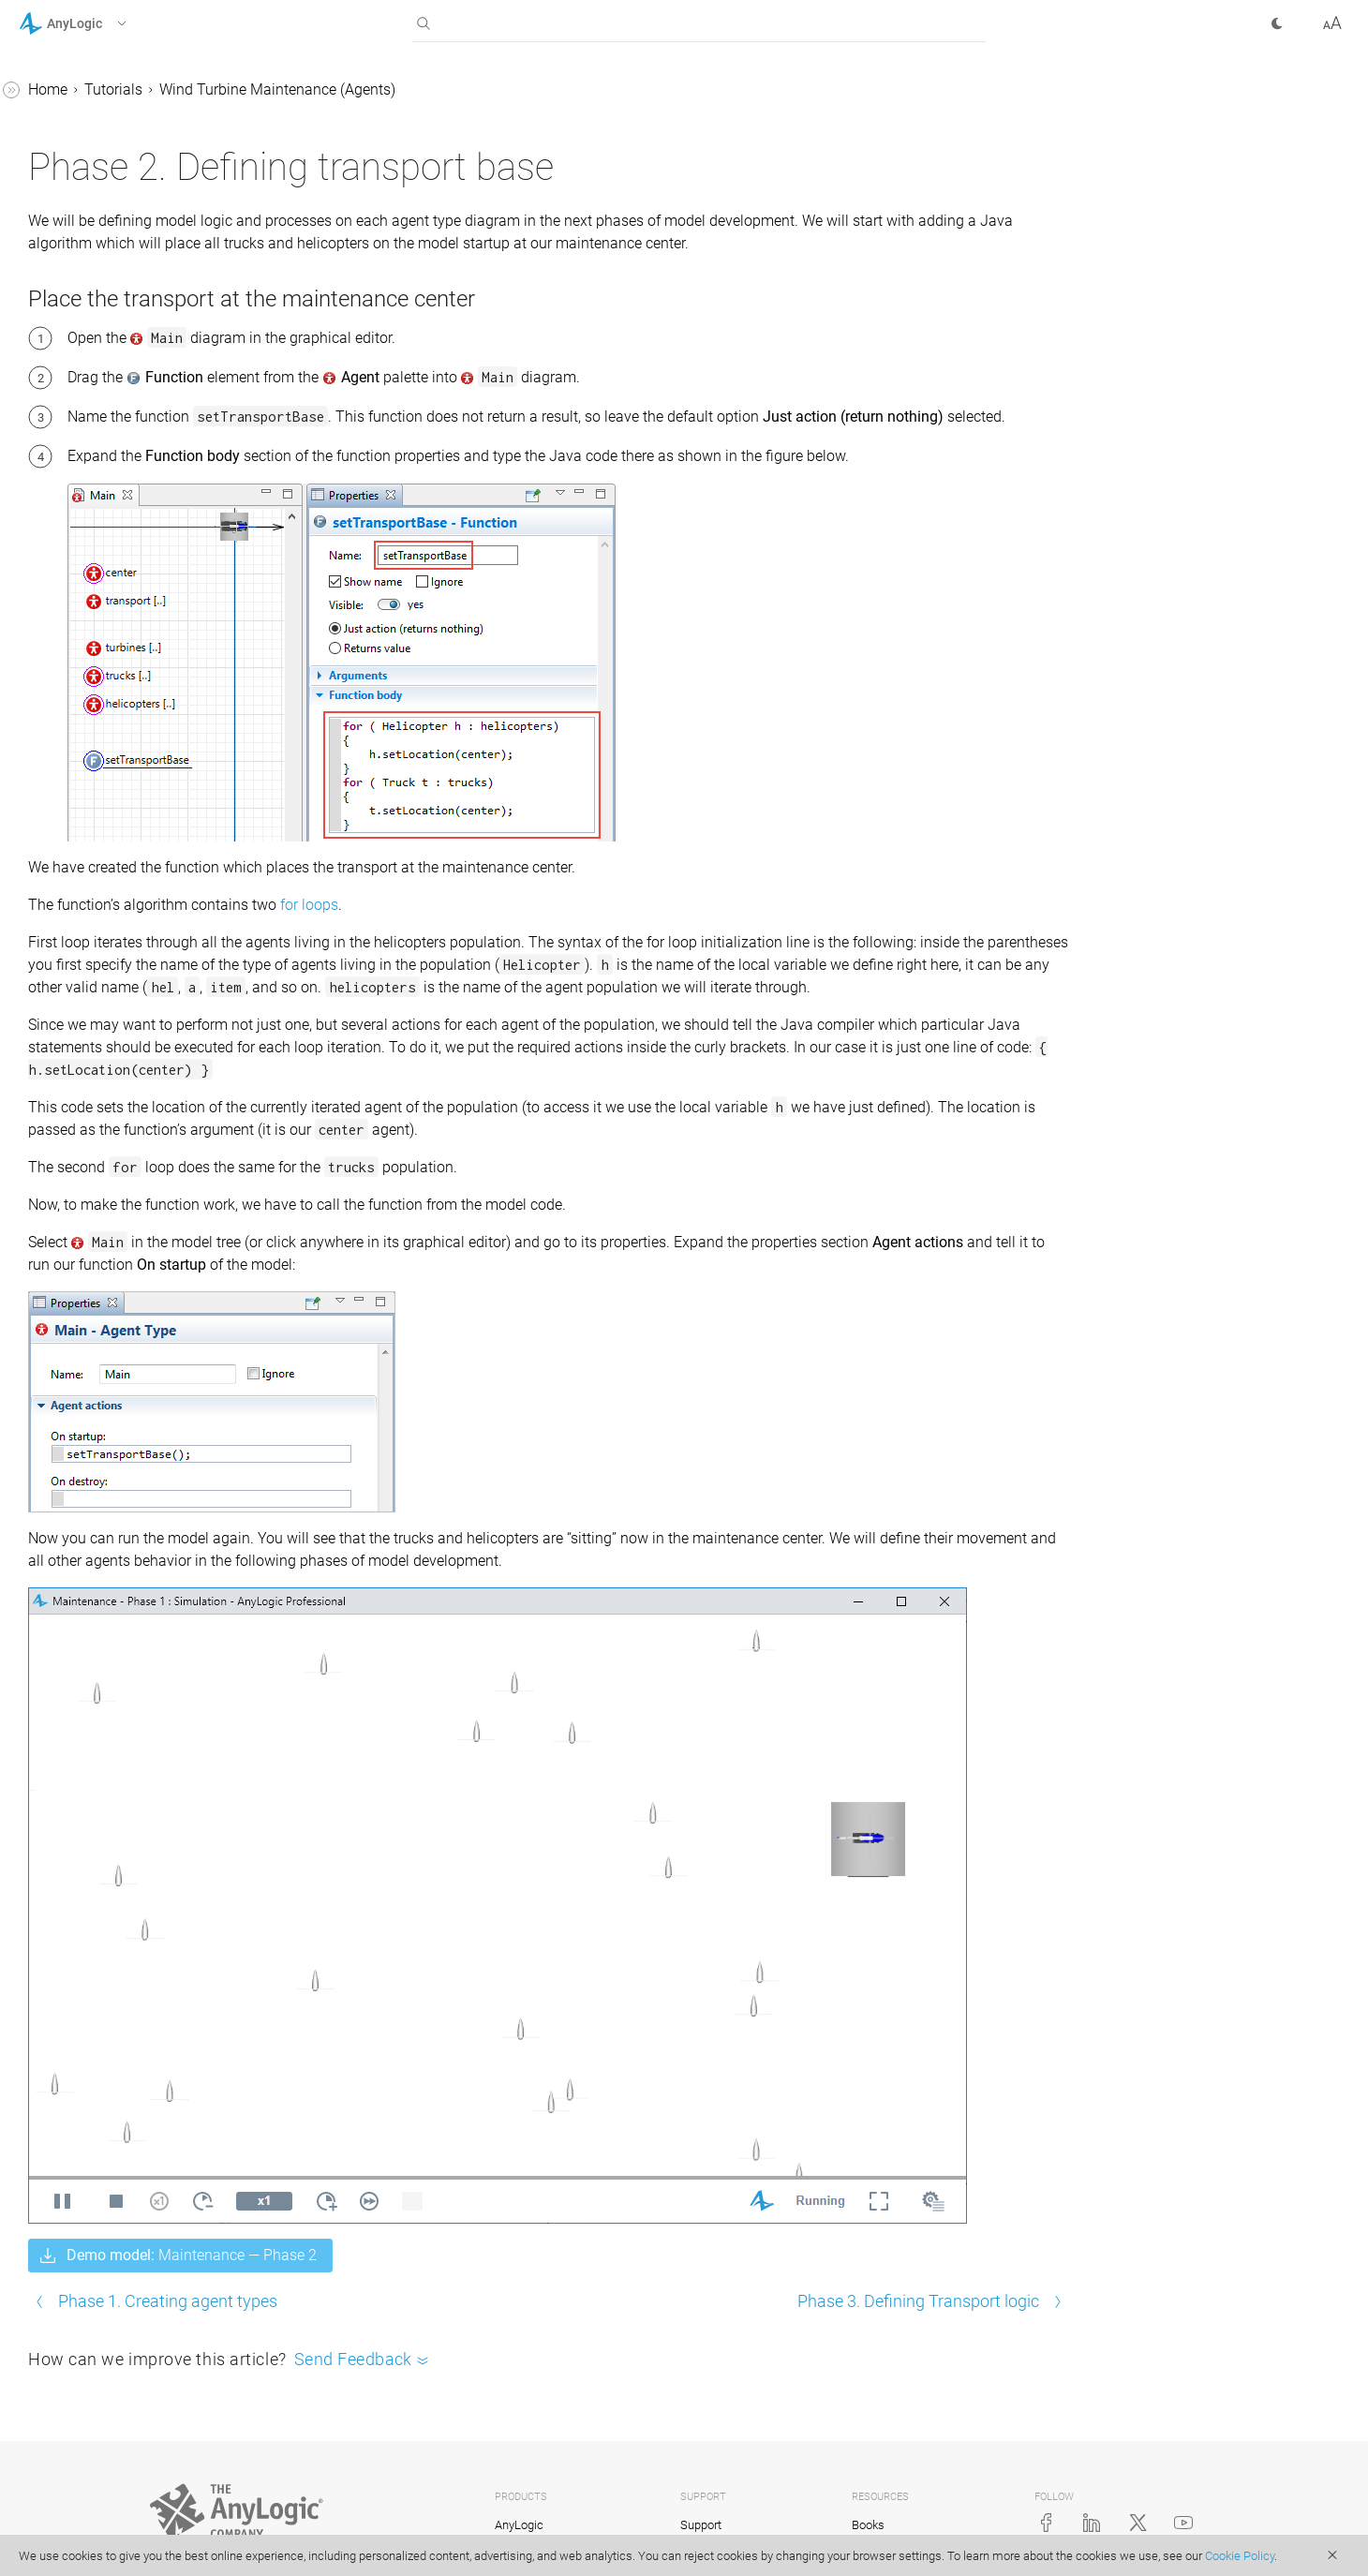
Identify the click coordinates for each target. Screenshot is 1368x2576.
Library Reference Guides (100, 915)
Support (700, 2498)
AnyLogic (519, 2498)
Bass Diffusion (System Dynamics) (112, 367)
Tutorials (48, 128)
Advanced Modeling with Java (118, 951)
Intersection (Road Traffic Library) (118, 427)
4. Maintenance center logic (143, 737)
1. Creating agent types (128, 630)
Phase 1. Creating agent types (448, 2274)
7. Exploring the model (126, 844)
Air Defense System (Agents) (128, 879)
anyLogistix (525, 2526)
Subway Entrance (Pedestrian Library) (132, 487)
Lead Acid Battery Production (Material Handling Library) (131, 236)
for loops (590, 976)
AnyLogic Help (66, 92)
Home (329, 89)
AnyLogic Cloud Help (87, 1022)
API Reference (64, 986)
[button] (97, 23)
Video (867, 2526)
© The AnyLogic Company (219, 2533)
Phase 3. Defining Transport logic (918, 2274)
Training (701, 2526)
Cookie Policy (1239, 2556)
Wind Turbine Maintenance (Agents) (124, 582)
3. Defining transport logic (137, 701)
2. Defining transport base (137, 666)
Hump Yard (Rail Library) (116, 534)
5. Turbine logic (103, 773)
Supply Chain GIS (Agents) (122, 283)
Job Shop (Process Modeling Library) (130, 176)
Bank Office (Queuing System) (133, 319)
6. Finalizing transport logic (142, 808)
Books (868, 2498)
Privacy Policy (332, 2533)
